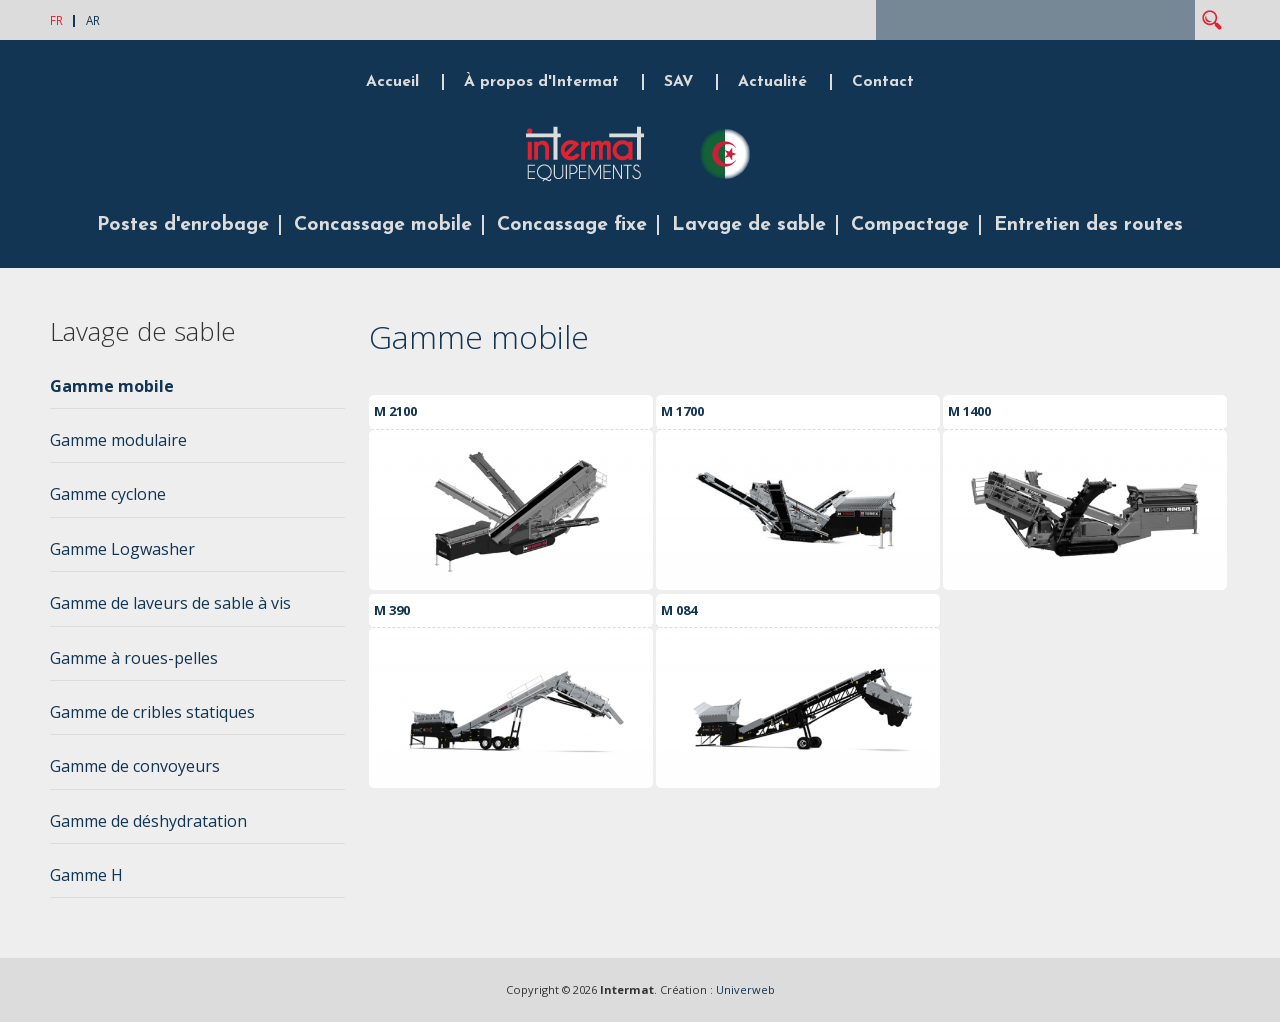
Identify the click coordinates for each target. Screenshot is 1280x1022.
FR (56, 20)
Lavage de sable (749, 225)
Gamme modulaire (118, 440)
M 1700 (682, 411)
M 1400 (969, 411)
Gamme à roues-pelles (134, 658)
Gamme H (86, 875)
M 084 (679, 610)
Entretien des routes (1088, 225)
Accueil (392, 82)
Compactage (910, 225)
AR (93, 20)
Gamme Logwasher (122, 549)
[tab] (197, 392)
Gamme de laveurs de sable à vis (170, 603)
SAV (678, 82)
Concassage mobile (383, 225)
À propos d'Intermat (541, 82)
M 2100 (395, 411)
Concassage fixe (572, 225)
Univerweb (745, 989)
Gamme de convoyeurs (135, 766)
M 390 (392, 610)
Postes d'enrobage (183, 225)
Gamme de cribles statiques (152, 712)
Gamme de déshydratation (148, 821)
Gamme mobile (112, 386)
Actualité (772, 82)
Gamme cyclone (108, 494)
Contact (883, 82)
